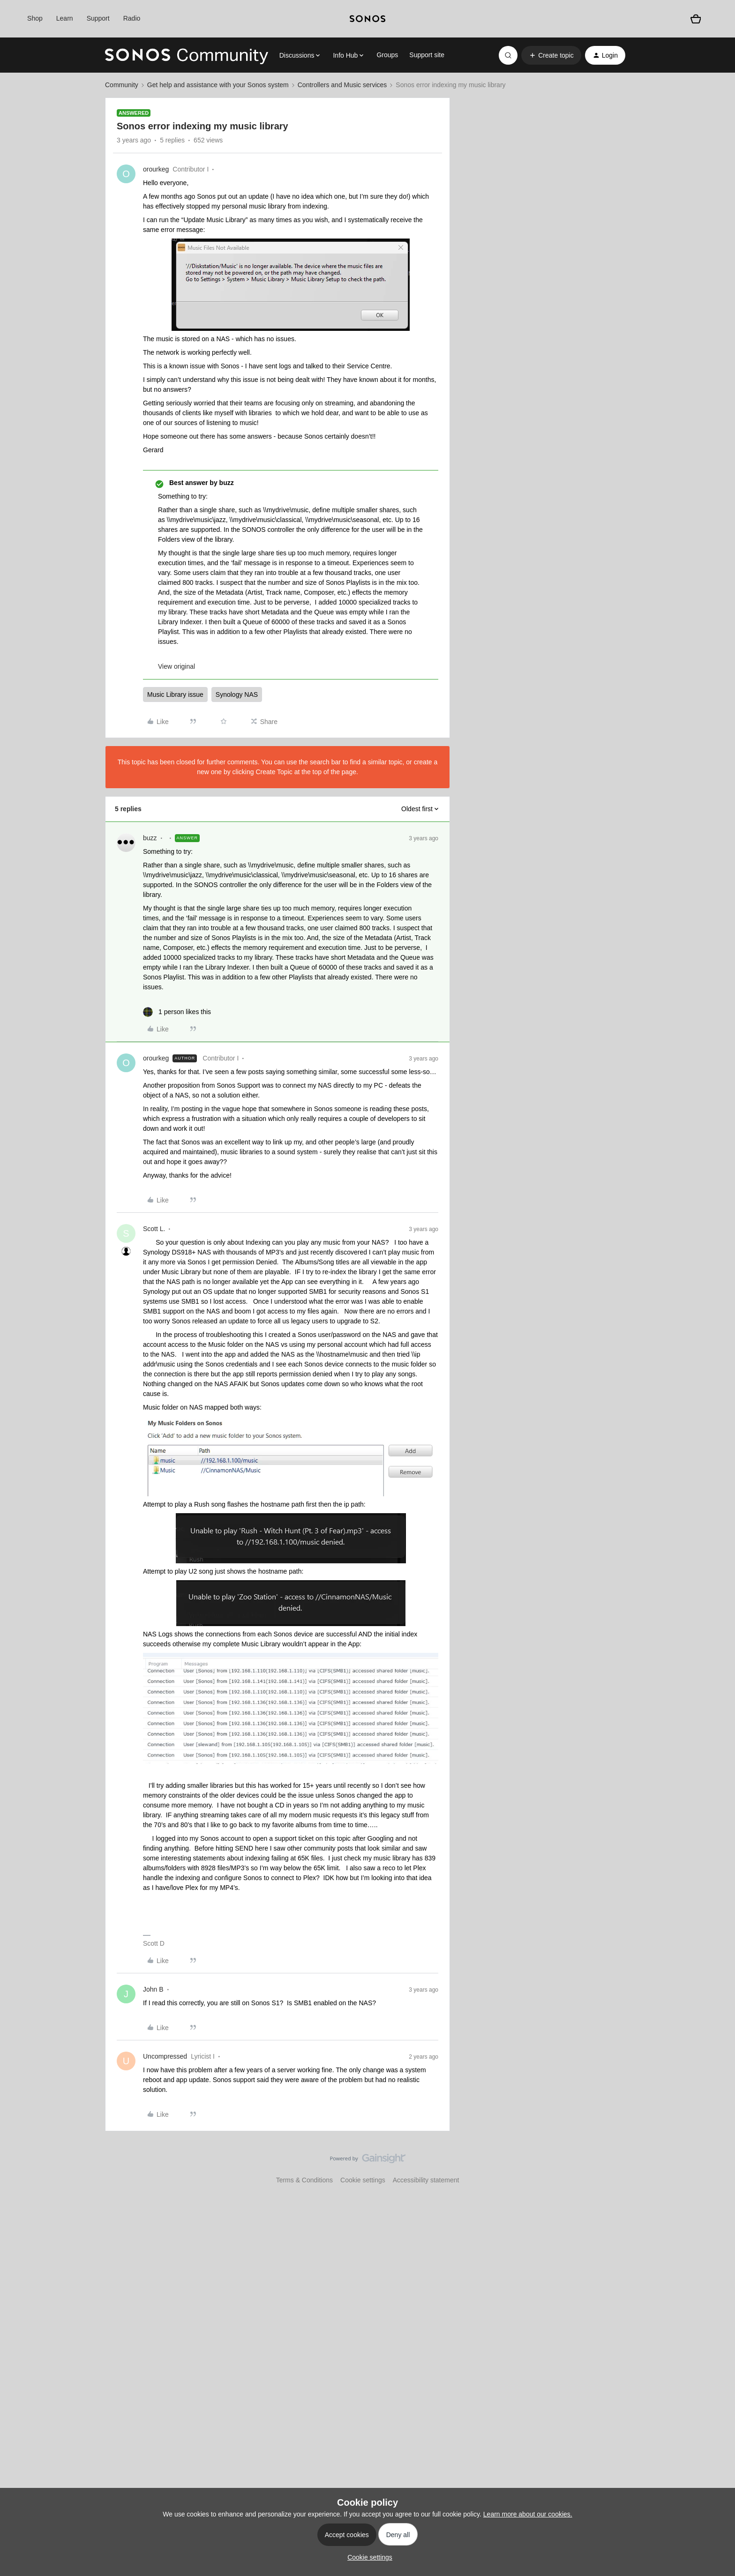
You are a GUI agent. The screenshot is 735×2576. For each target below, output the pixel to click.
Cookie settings (362, 2180)
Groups (387, 55)
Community (121, 85)
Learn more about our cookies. (527, 2514)
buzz (150, 838)
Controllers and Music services (342, 85)
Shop (35, 18)
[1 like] (177, 1012)
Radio (132, 18)
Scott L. (154, 1228)
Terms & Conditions (304, 2180)
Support (98, 18)
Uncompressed (165, 2056)
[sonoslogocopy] (367, 18)
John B (153, 1989)
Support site (426, 55)
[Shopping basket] (695, 19)
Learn (64, 18)
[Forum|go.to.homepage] (186, 55)
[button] (551, 55)
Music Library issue (175, 694)
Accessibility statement (426, 2180)
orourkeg (156, 169)
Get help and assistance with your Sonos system (218, 85)
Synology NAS (237, 694)
